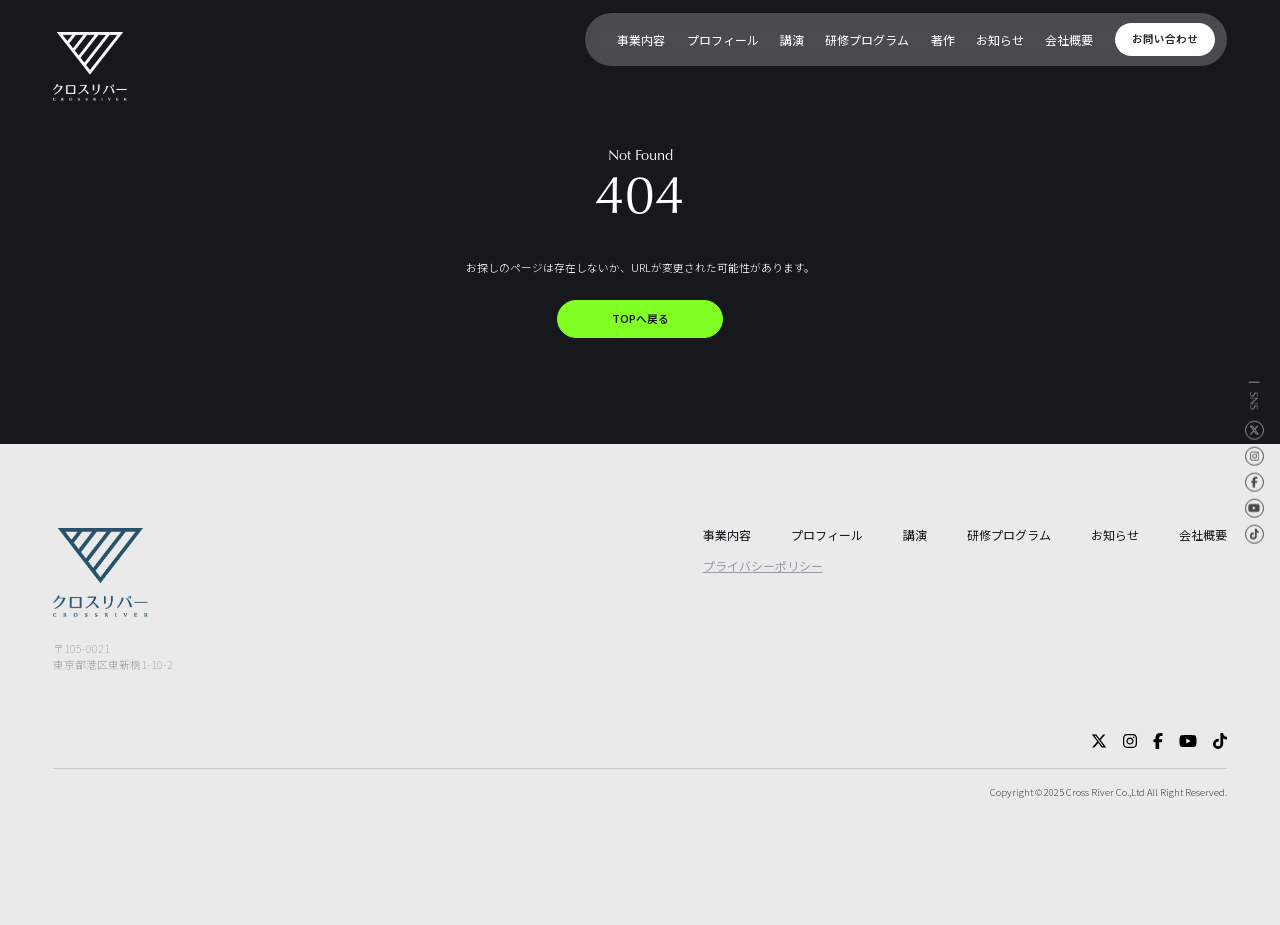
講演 (915, 534)
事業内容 (727, 534)
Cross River (1090, 792)
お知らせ (1115, 534)
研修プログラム (1009, 534)
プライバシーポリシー (763, 565)
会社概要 (1203, 534)
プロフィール (827, 534)
